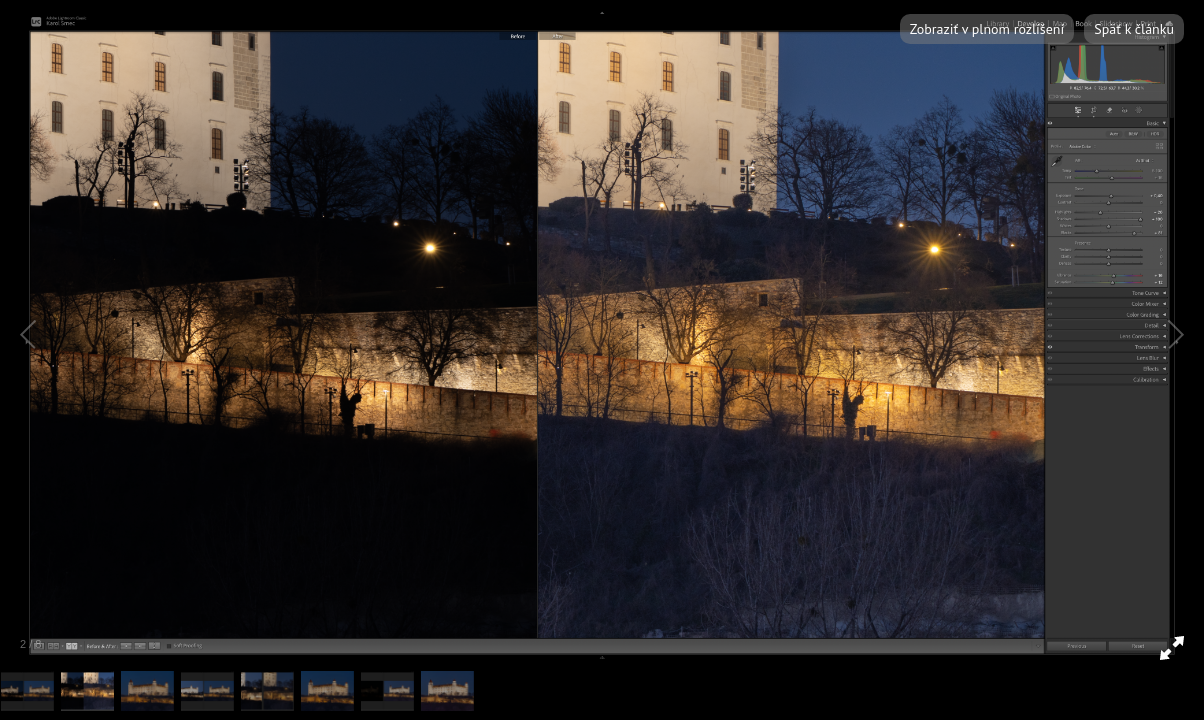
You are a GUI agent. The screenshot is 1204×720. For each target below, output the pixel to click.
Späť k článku (1134, 29)
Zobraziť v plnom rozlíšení (987, 29)
